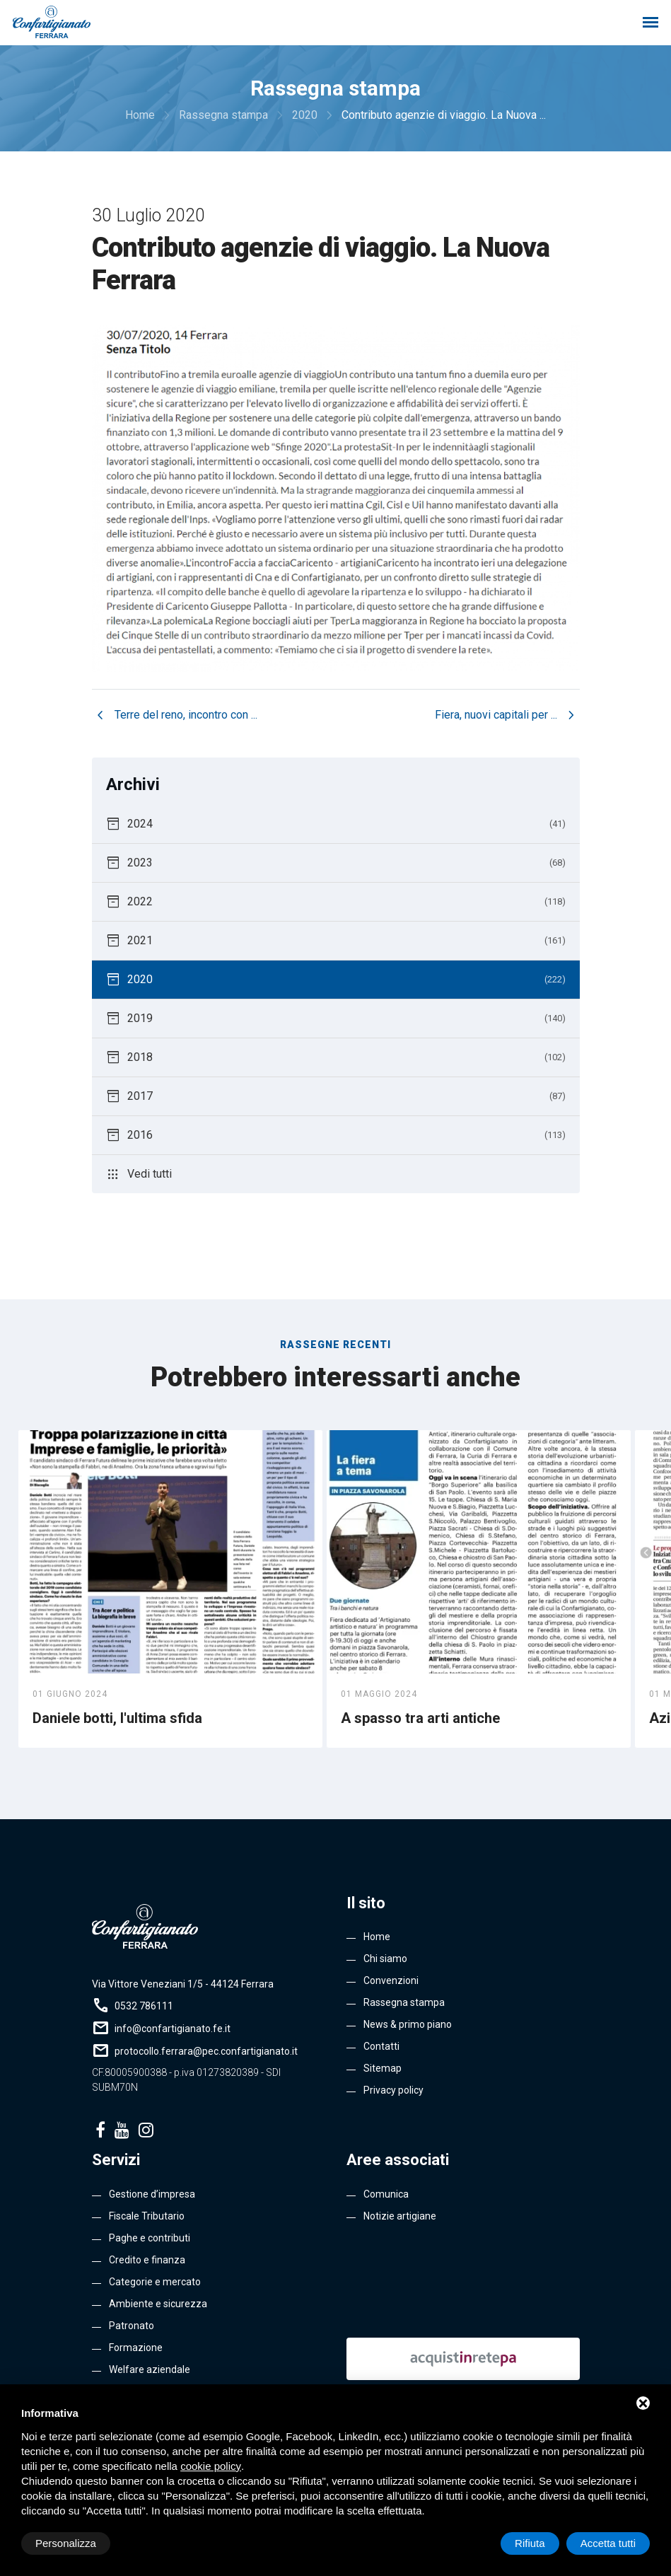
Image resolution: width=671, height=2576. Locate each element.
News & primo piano (407, 2024)
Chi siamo (385, 1958)
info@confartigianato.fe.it (173, 2028)
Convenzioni (391, 1980)
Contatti (381, 2046)
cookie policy (210, 2466)
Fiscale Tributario (147, 2216)
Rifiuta (530, 2543)
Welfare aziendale (149, 2369)
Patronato (131, 2325)
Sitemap (382, 2068)
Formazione (136, 2347)
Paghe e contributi (149, 2238)
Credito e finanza (147, 2259)
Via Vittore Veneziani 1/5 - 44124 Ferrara (183, 1984)
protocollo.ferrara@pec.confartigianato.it (206, 2051)
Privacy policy (393, 2090)
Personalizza (65, 2543)
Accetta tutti (608, 2543)
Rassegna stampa (404, 2002)
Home (376, 1936)
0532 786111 (144, 2006)
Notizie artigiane (399, 2216)
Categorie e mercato (155, 2281)
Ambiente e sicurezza (158, 2303)
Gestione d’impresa (152, 2194)
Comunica (386, 2194)
